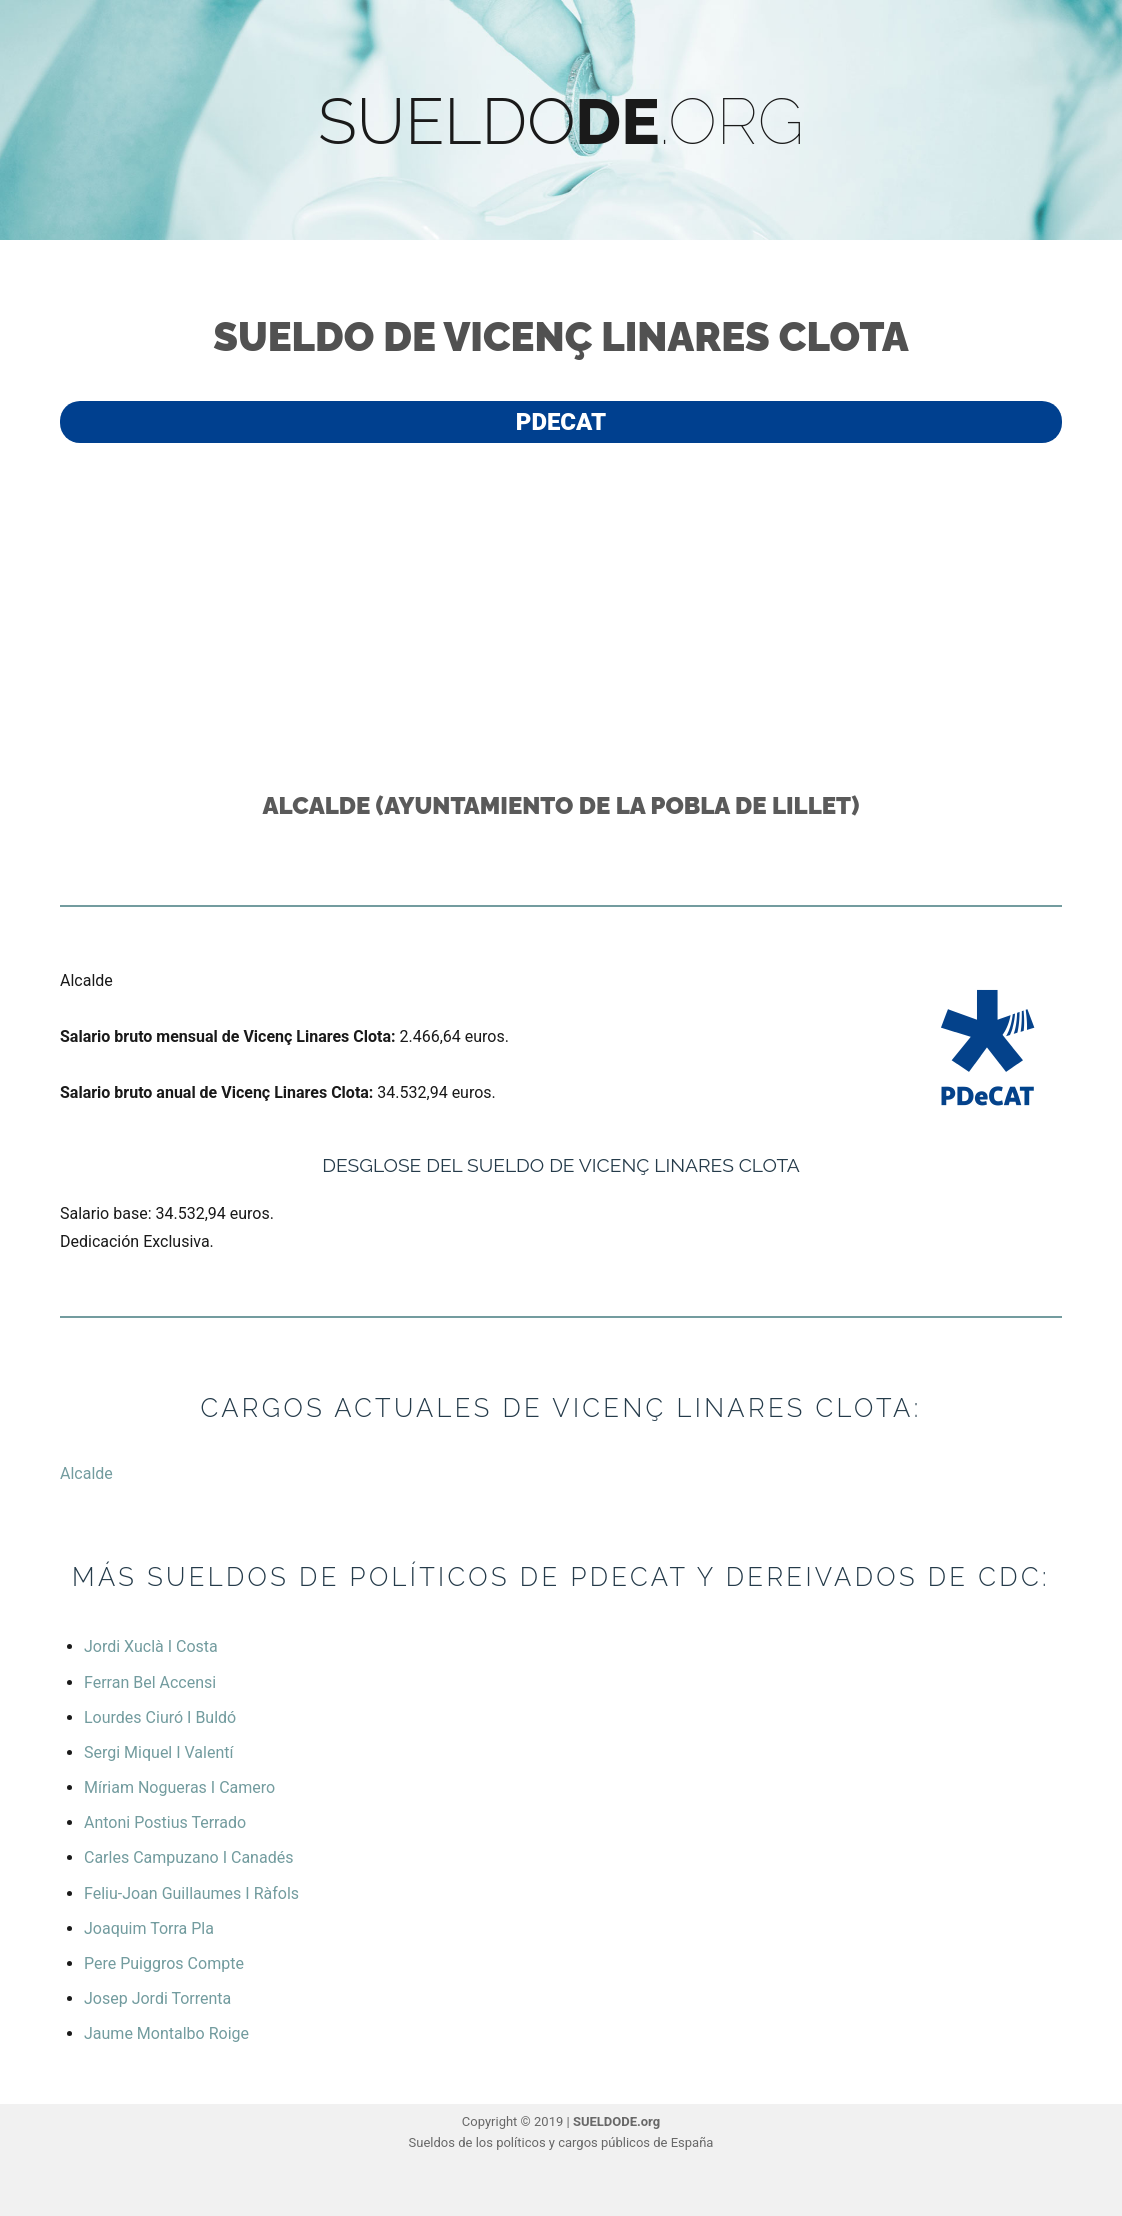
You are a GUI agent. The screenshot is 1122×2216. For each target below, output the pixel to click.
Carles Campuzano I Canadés (188, 1857)
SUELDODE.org (616, 2121)
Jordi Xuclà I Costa (151, 1646)
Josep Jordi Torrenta (157, 1998)
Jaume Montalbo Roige (166, 2033)
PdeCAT (561, 422)
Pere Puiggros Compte (164, 1963)
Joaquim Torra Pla (149, 1928)
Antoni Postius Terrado (165, 1822)
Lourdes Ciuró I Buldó (160, 1717)
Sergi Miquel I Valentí (158, 1752)
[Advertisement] (565, 615)
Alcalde (86, 1473)
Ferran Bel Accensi (150, 1682)
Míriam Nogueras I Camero (179, 1787)
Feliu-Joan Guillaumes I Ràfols (191, 1893)
